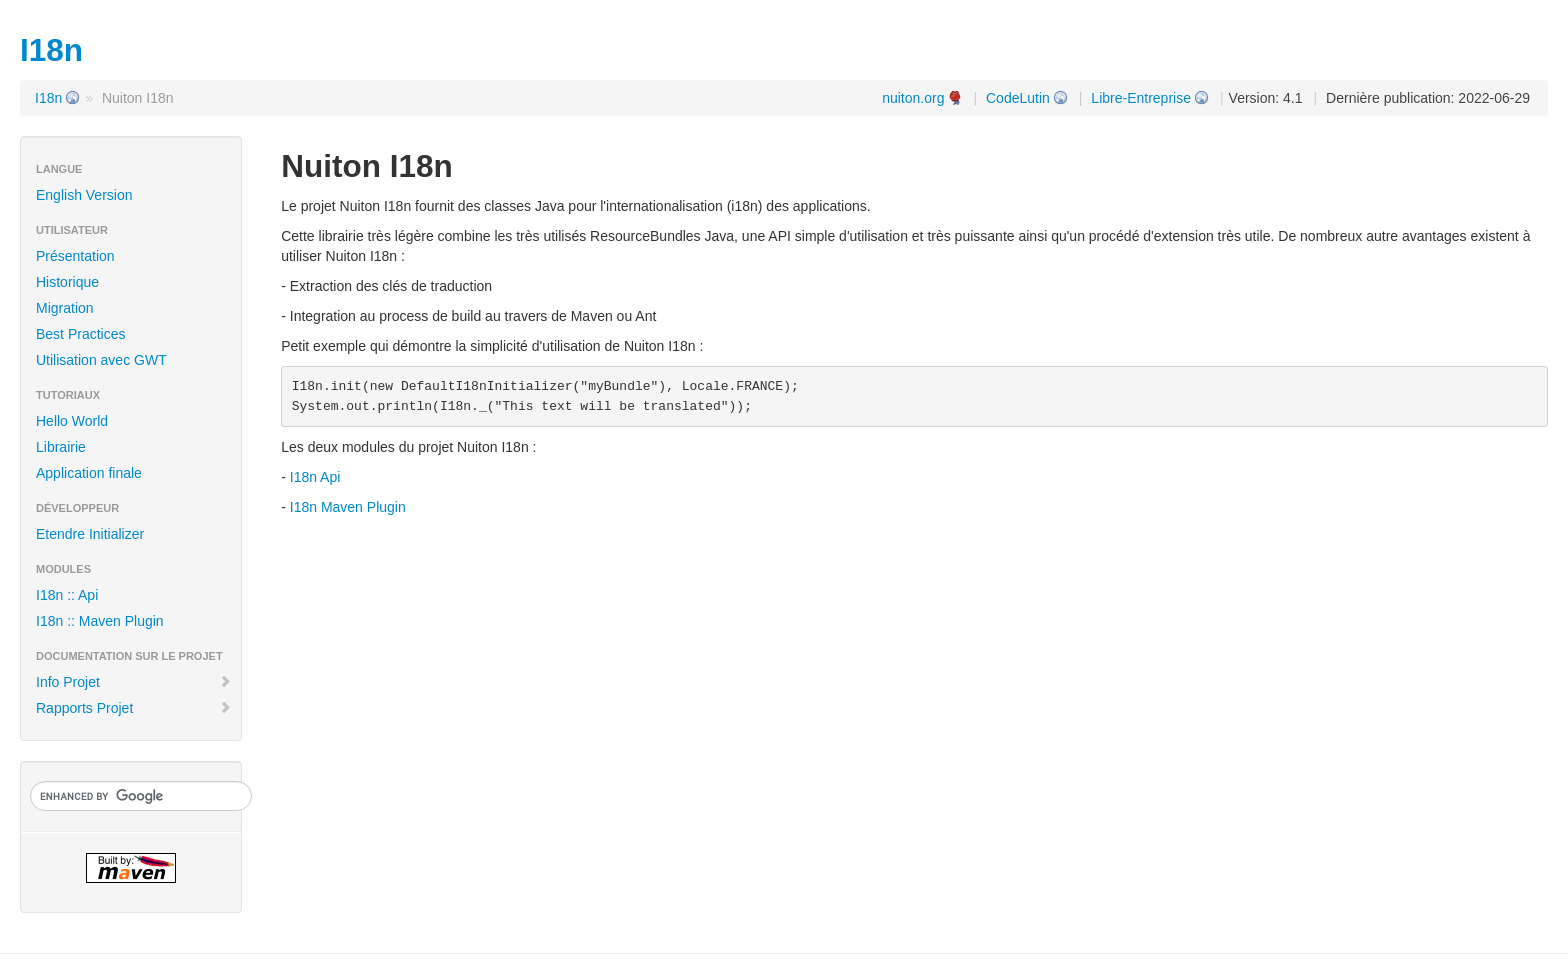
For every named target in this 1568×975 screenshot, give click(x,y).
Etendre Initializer (90, 534)
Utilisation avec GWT (101, 360)
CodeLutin (1018, 98)
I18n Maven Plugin (348, 507)
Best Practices (80, 334)
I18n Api (315, 477)
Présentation (75, 256)
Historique (67, 282)
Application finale (89, 473)
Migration (65, 308)
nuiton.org (913, 98)
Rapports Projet (134, 708)
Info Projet (134, 682)
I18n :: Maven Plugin (100, 621)
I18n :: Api (67, 595)
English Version (84, 195)
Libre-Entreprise (1141, 98)
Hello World (72, 421)
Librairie (61, 447)
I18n (48, 98)
